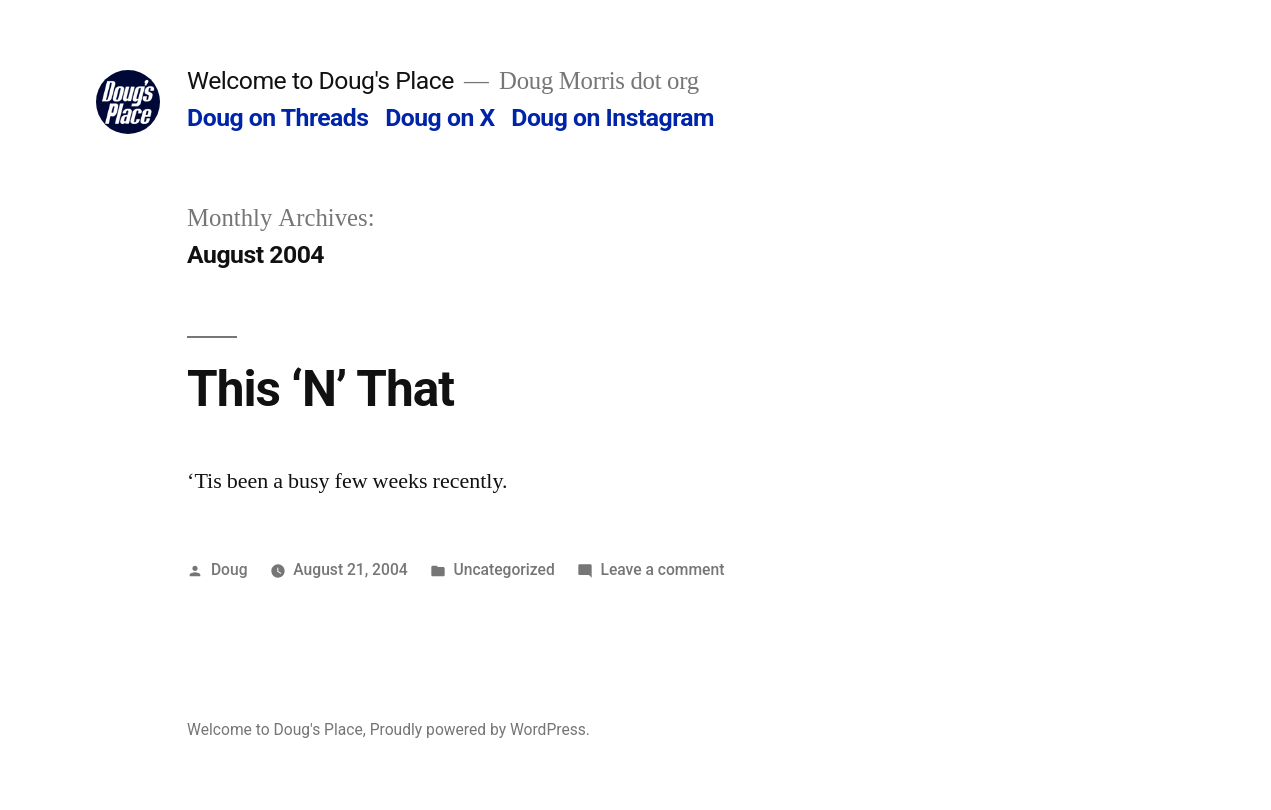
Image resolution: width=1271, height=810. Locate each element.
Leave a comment (663, 569)
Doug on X (439, 117)
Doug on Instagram (612, 117)
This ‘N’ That (320, 389)
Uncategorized (503, 569)
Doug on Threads (277, 117)
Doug (229, 569)
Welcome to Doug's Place (320, 80)
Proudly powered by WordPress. (480, 729)
